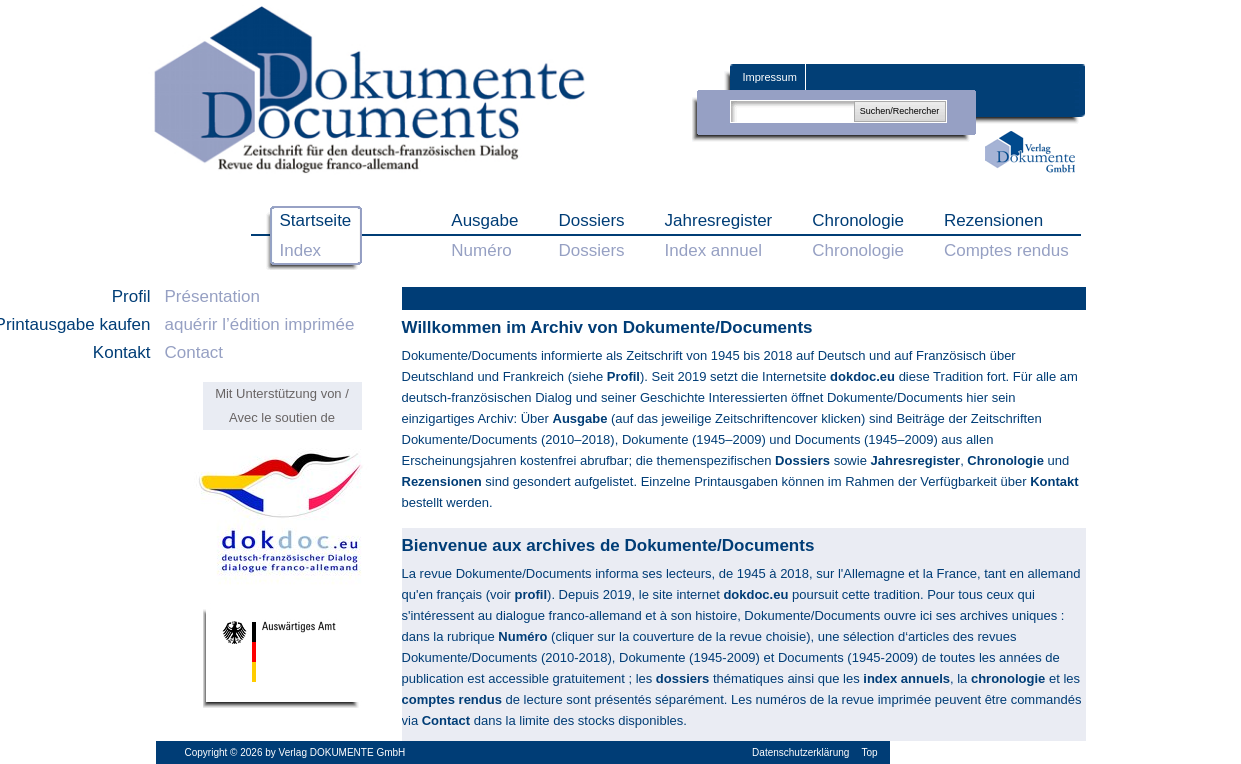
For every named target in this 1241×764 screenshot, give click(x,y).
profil (531, 594)
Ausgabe (580, 418)
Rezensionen (442, 481)
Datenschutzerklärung (800, 752)
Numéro (522, 636)
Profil (621, 376)
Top (869, 752)
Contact (446, 720)
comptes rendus (452, 699)
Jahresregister (916, 460)
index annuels (906, 678)
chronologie (1008, 678)
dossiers (682, 678)
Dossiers (802, 460)
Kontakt (1054, 481)
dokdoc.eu (862, 376)
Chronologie (1005, 460)
